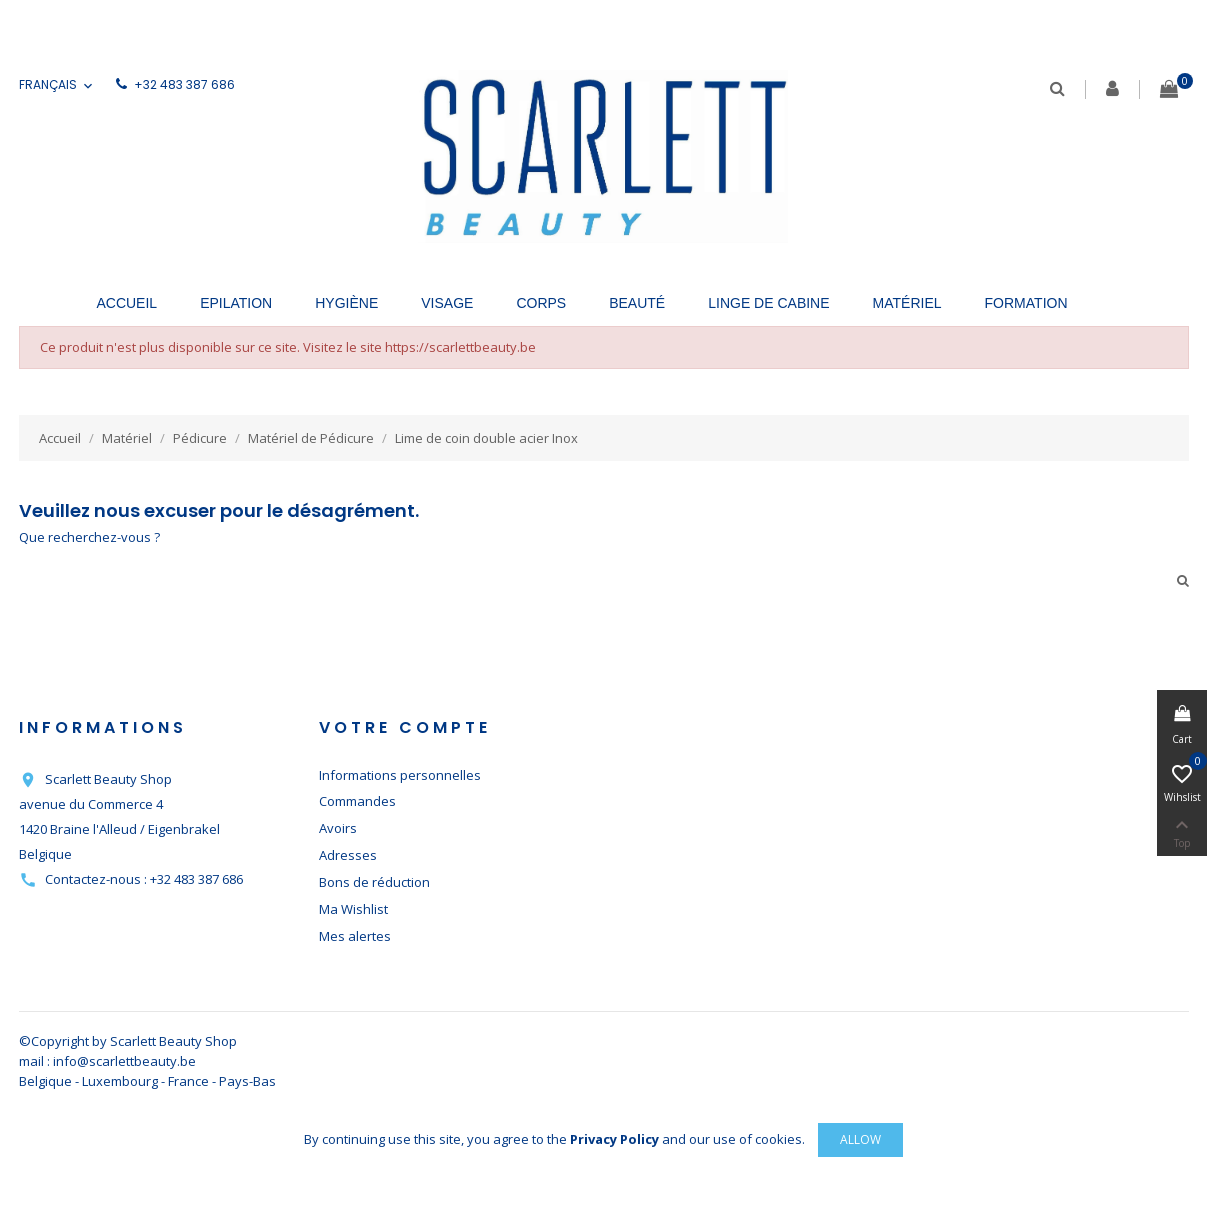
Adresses (348, 855)
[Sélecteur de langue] (57, 85)
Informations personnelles (400, 775)
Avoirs (338, 828)
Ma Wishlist (353, 909)
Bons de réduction (374, 882)
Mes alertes (355, 936)
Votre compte (405, 727)
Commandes (357, 801)
